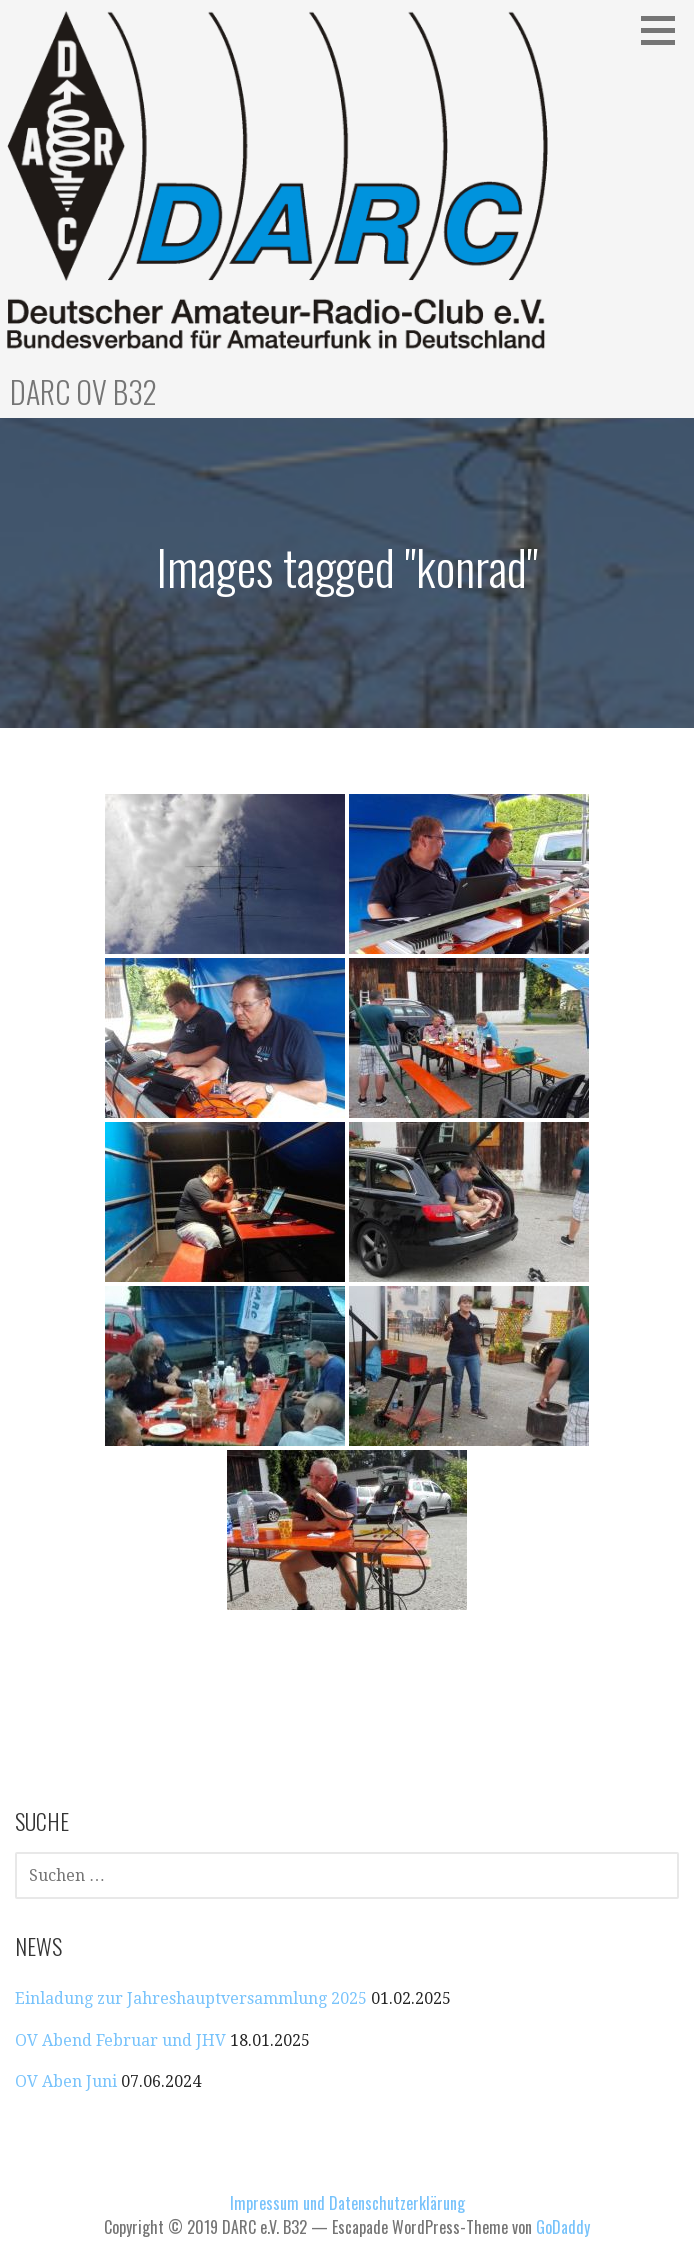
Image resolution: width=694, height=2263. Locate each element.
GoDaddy (563, 2227)
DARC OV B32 (83, 391)
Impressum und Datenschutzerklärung (347, 2203)
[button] (665, 30)
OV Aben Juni (66, 2081)
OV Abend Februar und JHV (120, 2040)
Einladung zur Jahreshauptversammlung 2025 (191, 1998)
